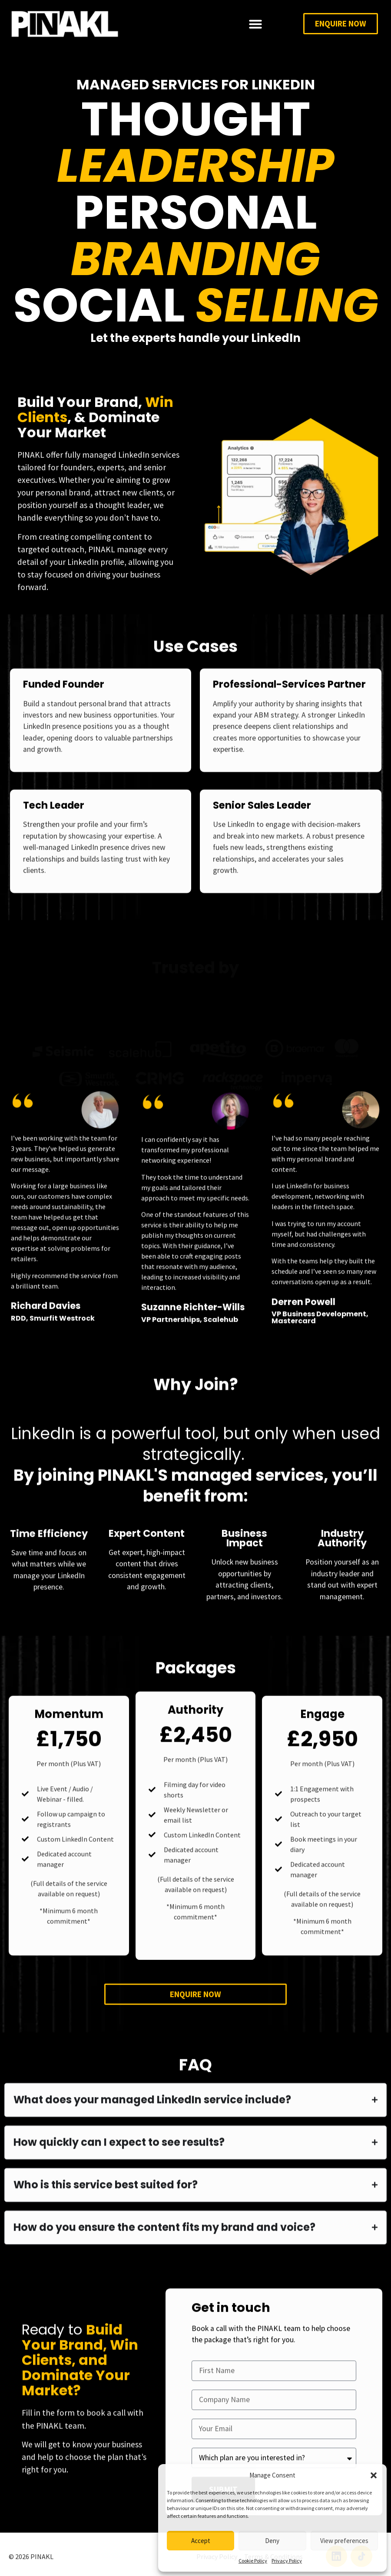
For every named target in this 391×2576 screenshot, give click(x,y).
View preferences (344, 2541)
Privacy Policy (287, 2560)
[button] (373, 2475)
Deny (272, 2541)
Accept (200, 2541)
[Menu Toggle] (255, 24)
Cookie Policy (253, 2560)
